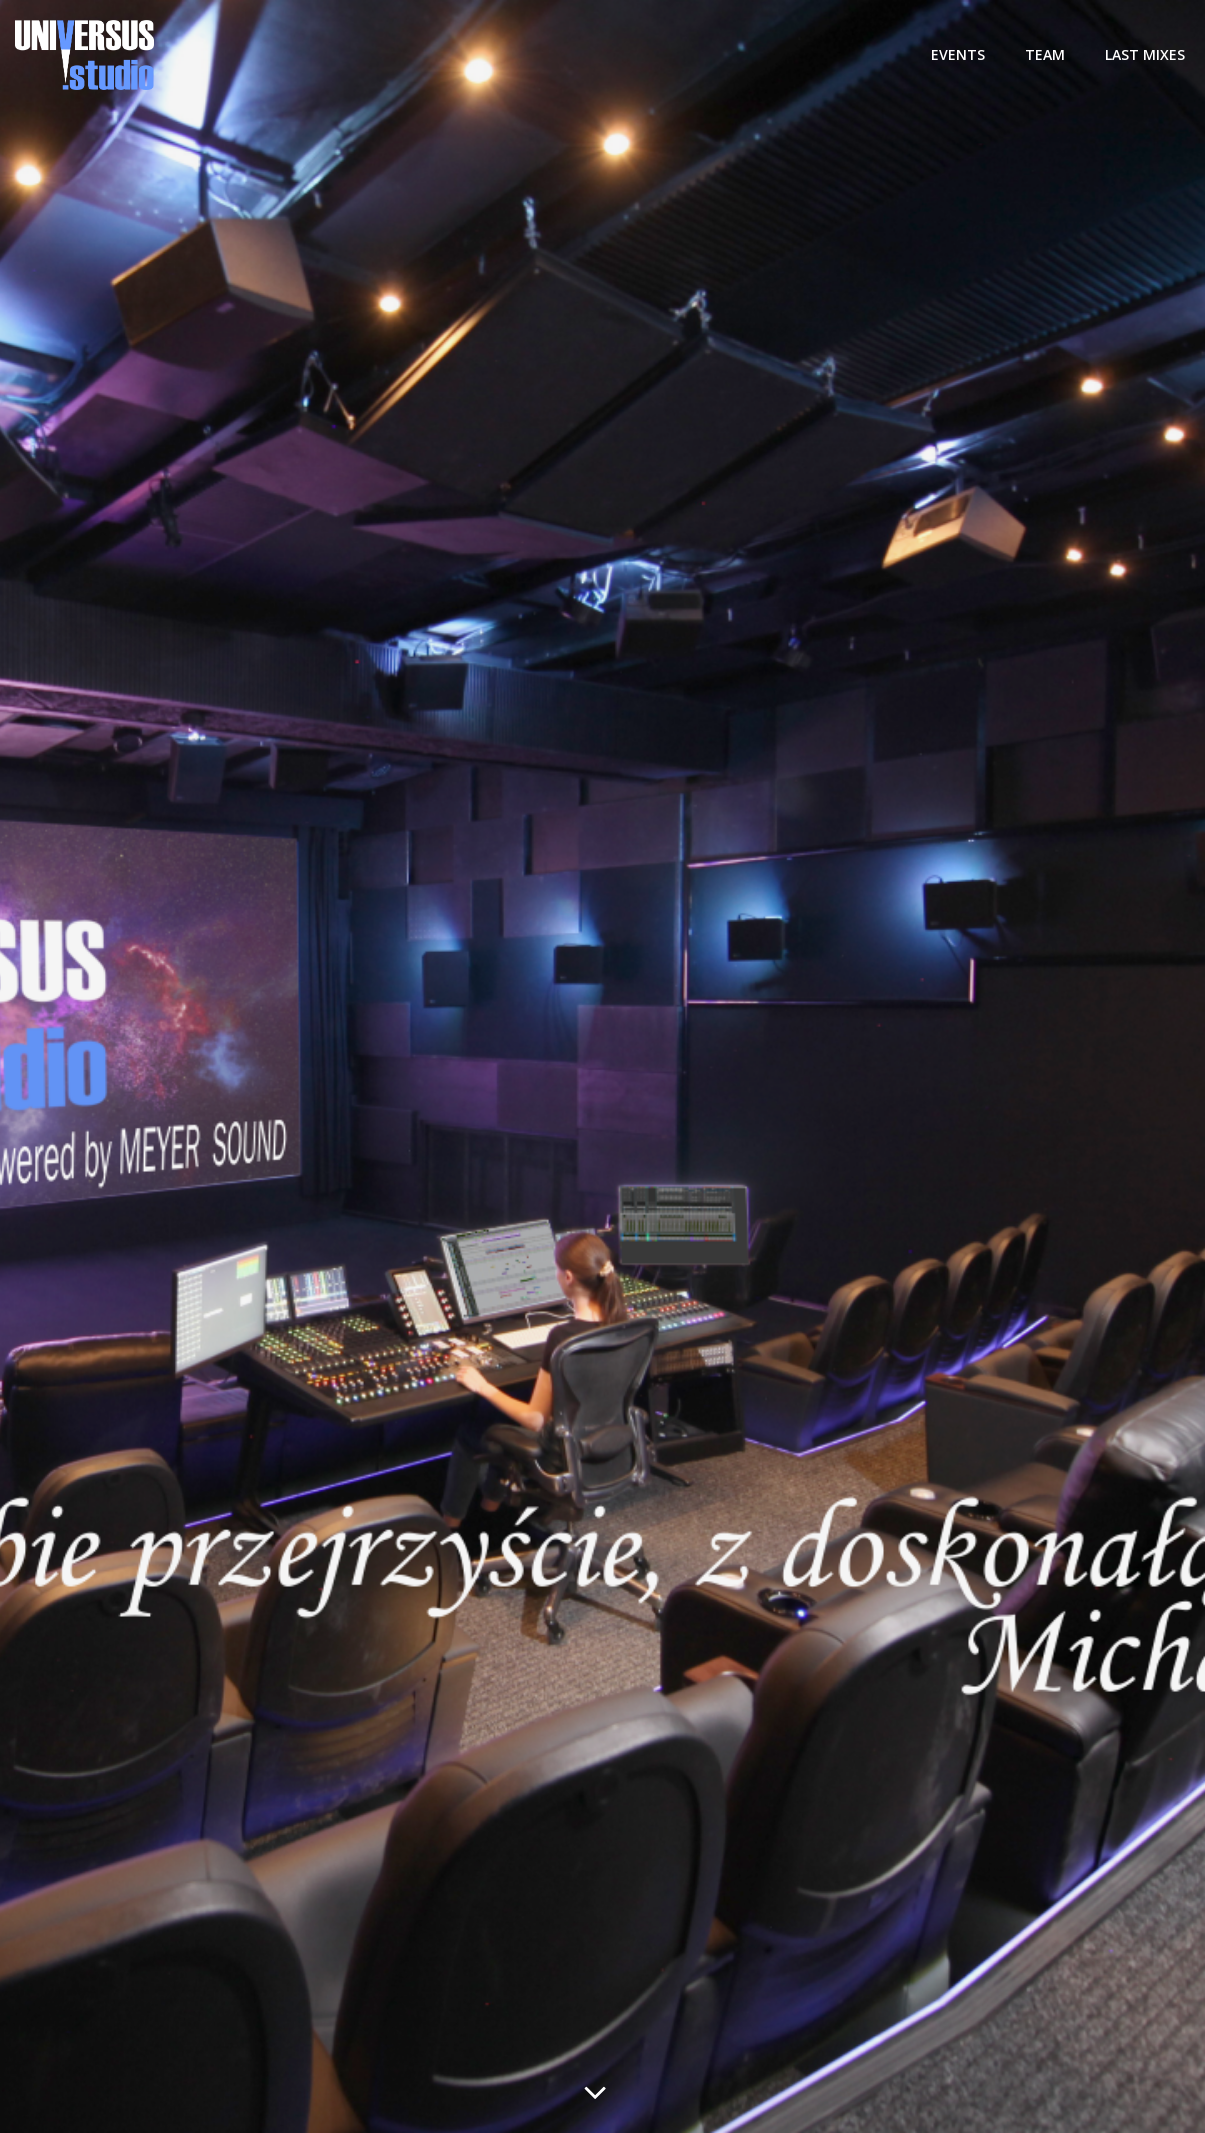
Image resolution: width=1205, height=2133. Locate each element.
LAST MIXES (1145, 54)
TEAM (1045, 54)
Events (958, 54)
